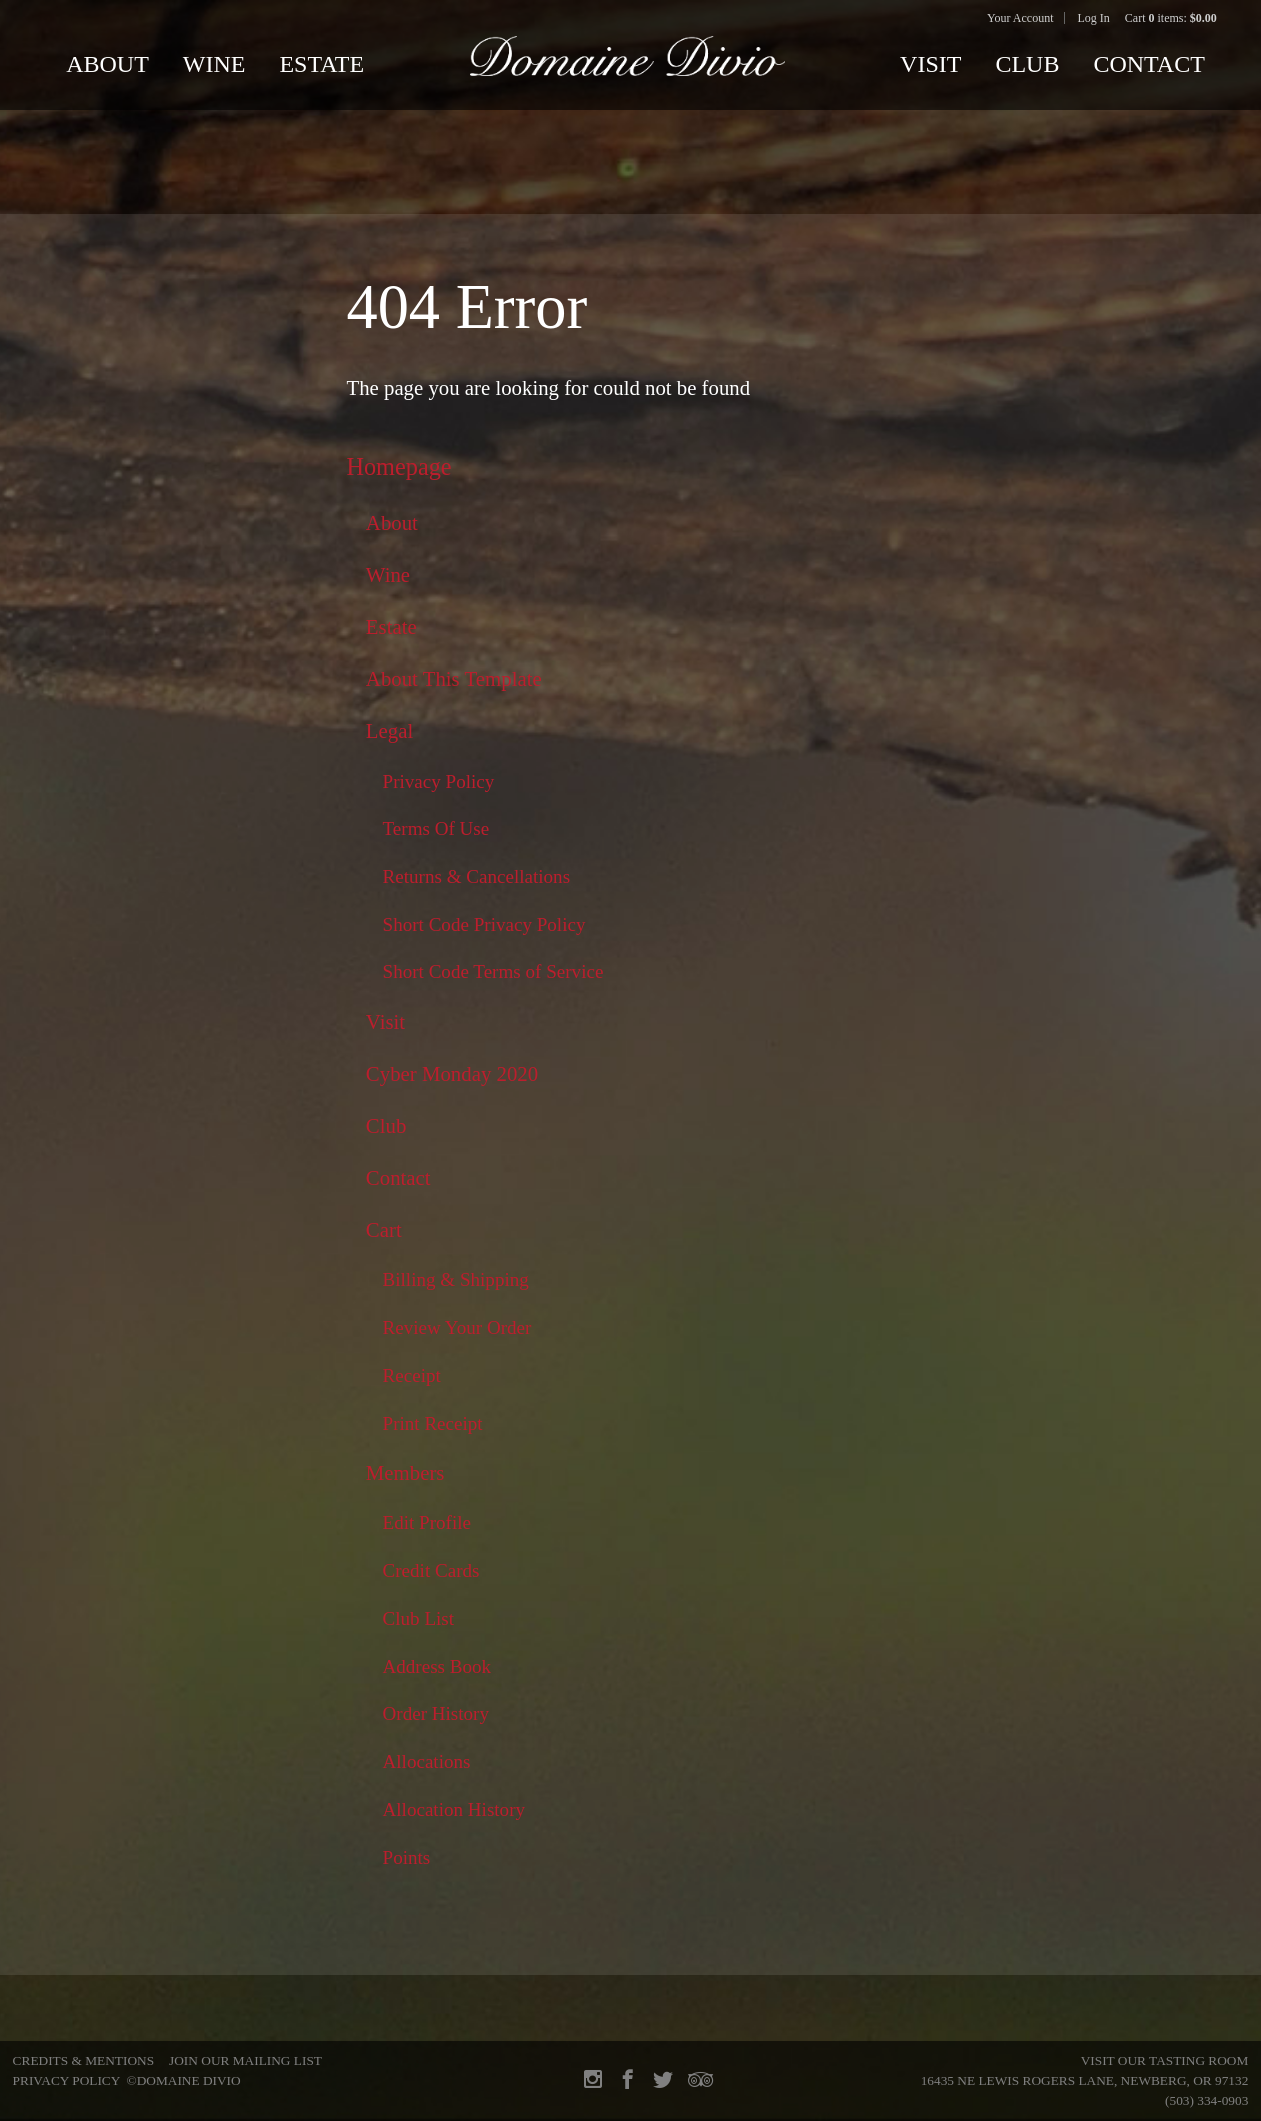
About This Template (454, 679)
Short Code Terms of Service (493, 971)
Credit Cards (431, 1570)
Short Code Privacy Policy (484, 924)
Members (405, 1473)
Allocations (427, 1761)
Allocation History (454, 1809)
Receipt (412, 1375)
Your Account (1020, 18)
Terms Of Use (436, 828)
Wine (214, 64)
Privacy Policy (439, 781)
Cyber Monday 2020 (452, 1074)
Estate (321, 64)
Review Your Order (457, 1327)
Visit (930, 64)
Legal (389, 731)
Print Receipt (433, 1423)
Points (407, 1857)
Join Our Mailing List (245, 2060)
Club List (419, 1618)
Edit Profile (427, 1522)
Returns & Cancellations (477, 876)
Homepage (398, 466)
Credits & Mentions (83, 2060)
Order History (436, 1713)
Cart (384, 1230)
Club (1027, 64)
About (107, 64)
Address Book (437, 1666)
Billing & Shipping (456, 1279)
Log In (1094, 18)
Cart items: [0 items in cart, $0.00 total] (1171, 18)
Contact (1148, 64)
